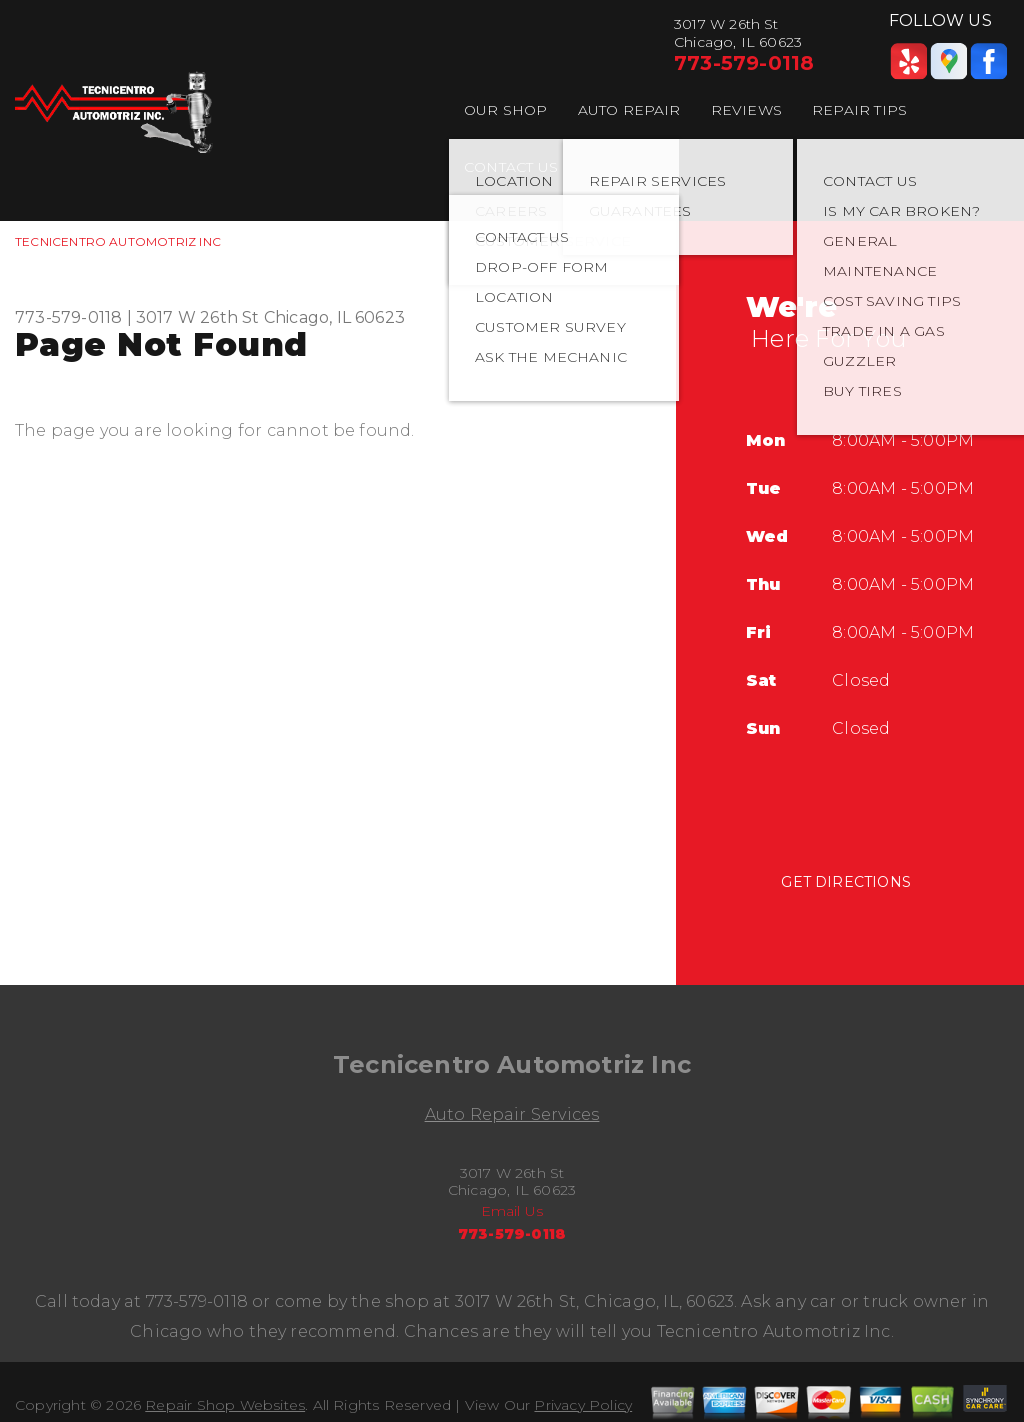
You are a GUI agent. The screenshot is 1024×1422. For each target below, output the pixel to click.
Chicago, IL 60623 (334, 317)
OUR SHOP (506, 110)
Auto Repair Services (512, 1114)
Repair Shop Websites (225, 1405)
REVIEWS (746, 110)
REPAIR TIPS (859, 110)
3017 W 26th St (198, 317)
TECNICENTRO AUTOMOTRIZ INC (118, 241)
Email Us (512, 1211)
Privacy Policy (583, 1405)
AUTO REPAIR (629, 110)
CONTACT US (511, 167)
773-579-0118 (744, 63)
